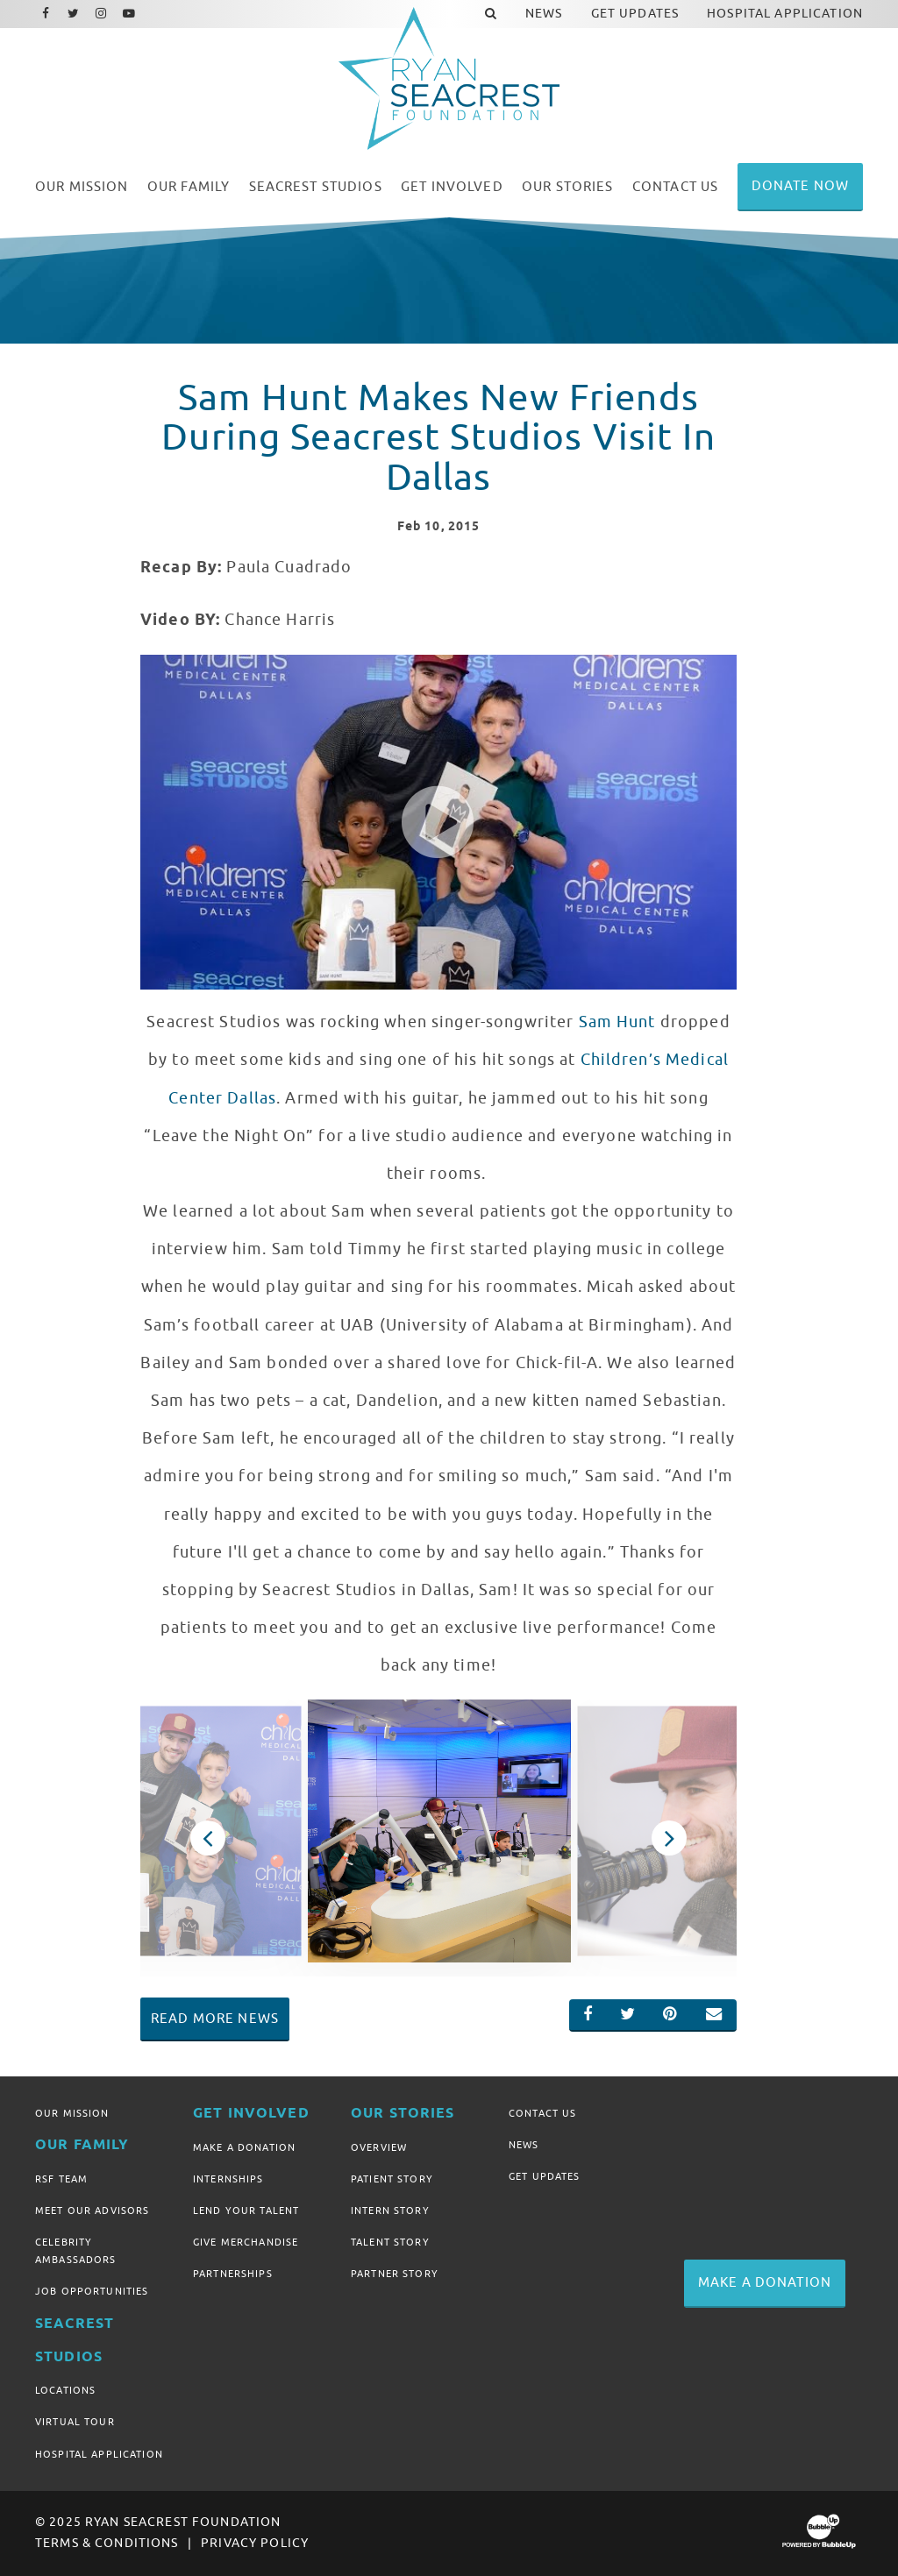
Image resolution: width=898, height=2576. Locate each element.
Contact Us (542, 2113)
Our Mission (72, 2113)
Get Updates (545, 2176)
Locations (65, 2390)
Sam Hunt (617, 1022)
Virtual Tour (75, 2422)
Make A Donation (244, 2147)
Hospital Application (99, 2454)
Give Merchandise (245, 2242)
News (524, 2145)
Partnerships (233, 2273)
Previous (207, 1838)
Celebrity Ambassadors (76, 2251)
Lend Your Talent (246, 2210)
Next (669, 1838)
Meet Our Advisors (92, 2210)
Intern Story (390, 2210)
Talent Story (390, 2242)
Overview (379, 2147)
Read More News (215, 2018)
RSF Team (61, 2179)
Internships (228, 2179)
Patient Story (392, 2179)
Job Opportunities (91, 2291)
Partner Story (394, 2273)
